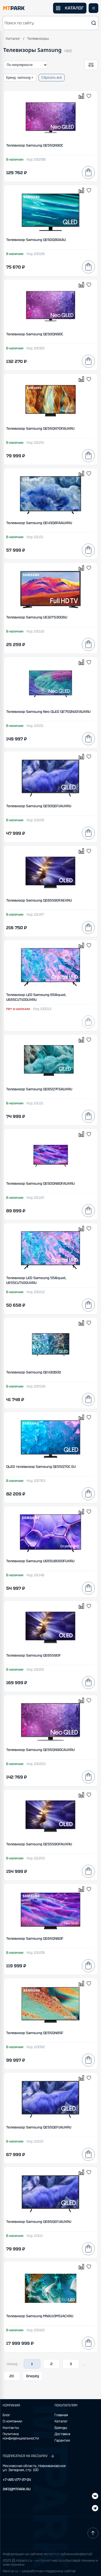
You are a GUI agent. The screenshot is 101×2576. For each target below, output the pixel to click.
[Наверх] (93, 2533)
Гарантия (62, 2441)
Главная (61, 2415)
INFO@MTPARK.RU (16, 2489)
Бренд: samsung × (19, 78)
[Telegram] (95, 2497)
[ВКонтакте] (95, 2509)
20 (11, 2376)
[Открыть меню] (93, 8)
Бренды (61, 2428)
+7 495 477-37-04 (17, 2480)
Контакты (11, 2428)
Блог (6, 2415)
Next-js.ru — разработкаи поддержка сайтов (39, 2571)
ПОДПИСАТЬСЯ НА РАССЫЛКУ (29, 2456)
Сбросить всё (51, 78)
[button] (50, 23)
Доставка (62, 2434)
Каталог (13, 38)
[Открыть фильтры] (91, 65)
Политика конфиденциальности (21, 2436)
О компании (12, 2421)
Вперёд (32, 2376)
